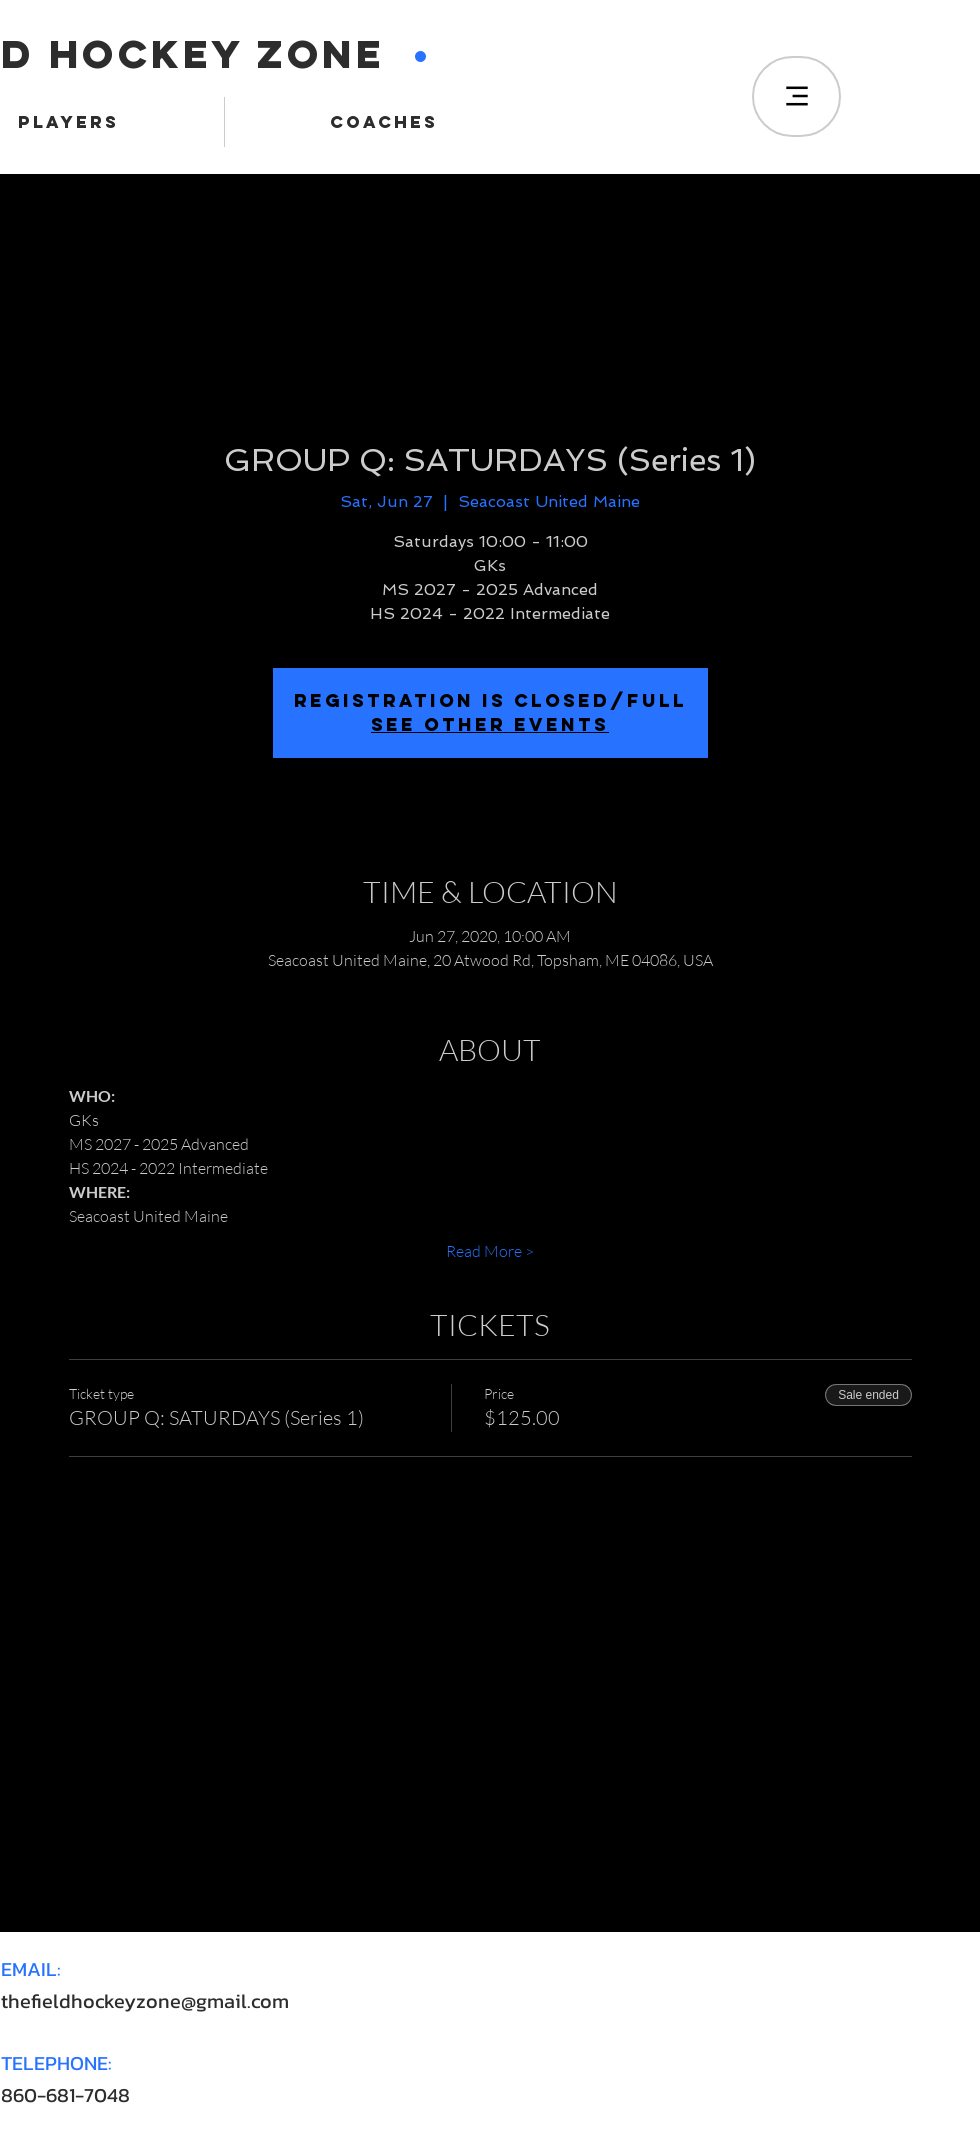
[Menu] (796, 96)
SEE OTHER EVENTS (490, 724)
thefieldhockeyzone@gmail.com (145, 2001)
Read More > (490, 1251)
